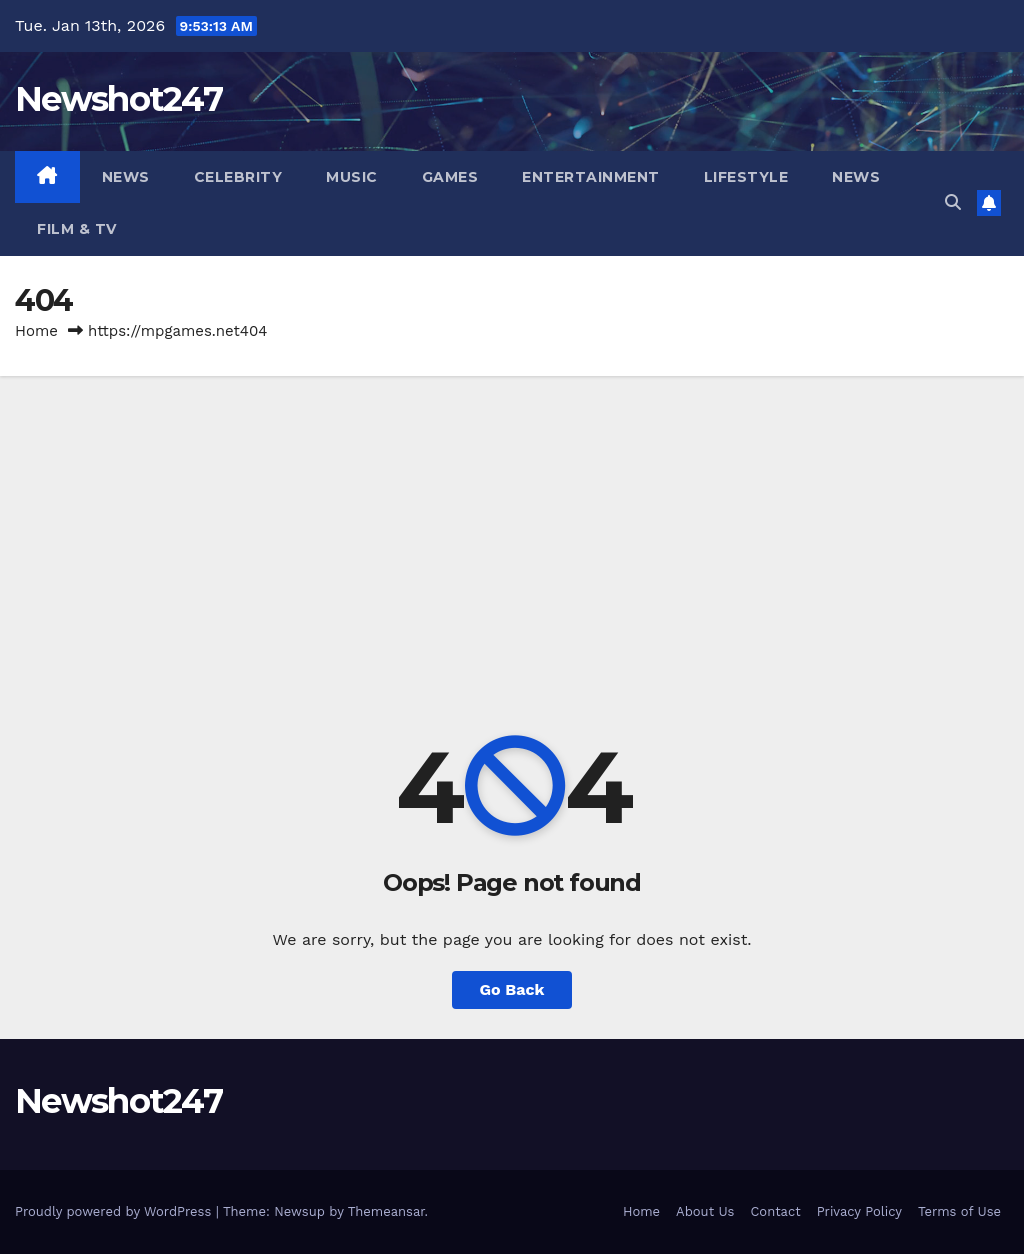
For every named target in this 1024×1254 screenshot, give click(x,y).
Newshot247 (118, 99)
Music (352, 177)
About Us (705, 1211)
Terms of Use (959, 1211)
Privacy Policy (859, 1211)
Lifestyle (746, 177)
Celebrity (238, 177)
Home (36, 331)
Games (450, 177)
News (126, 177)
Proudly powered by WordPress (115, 1211)
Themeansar (386, 1211)
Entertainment (591, 177)
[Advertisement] (512, 526)
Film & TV (77, 229)
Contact (775, 1211)
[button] (953, 202)
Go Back (512, 989)
